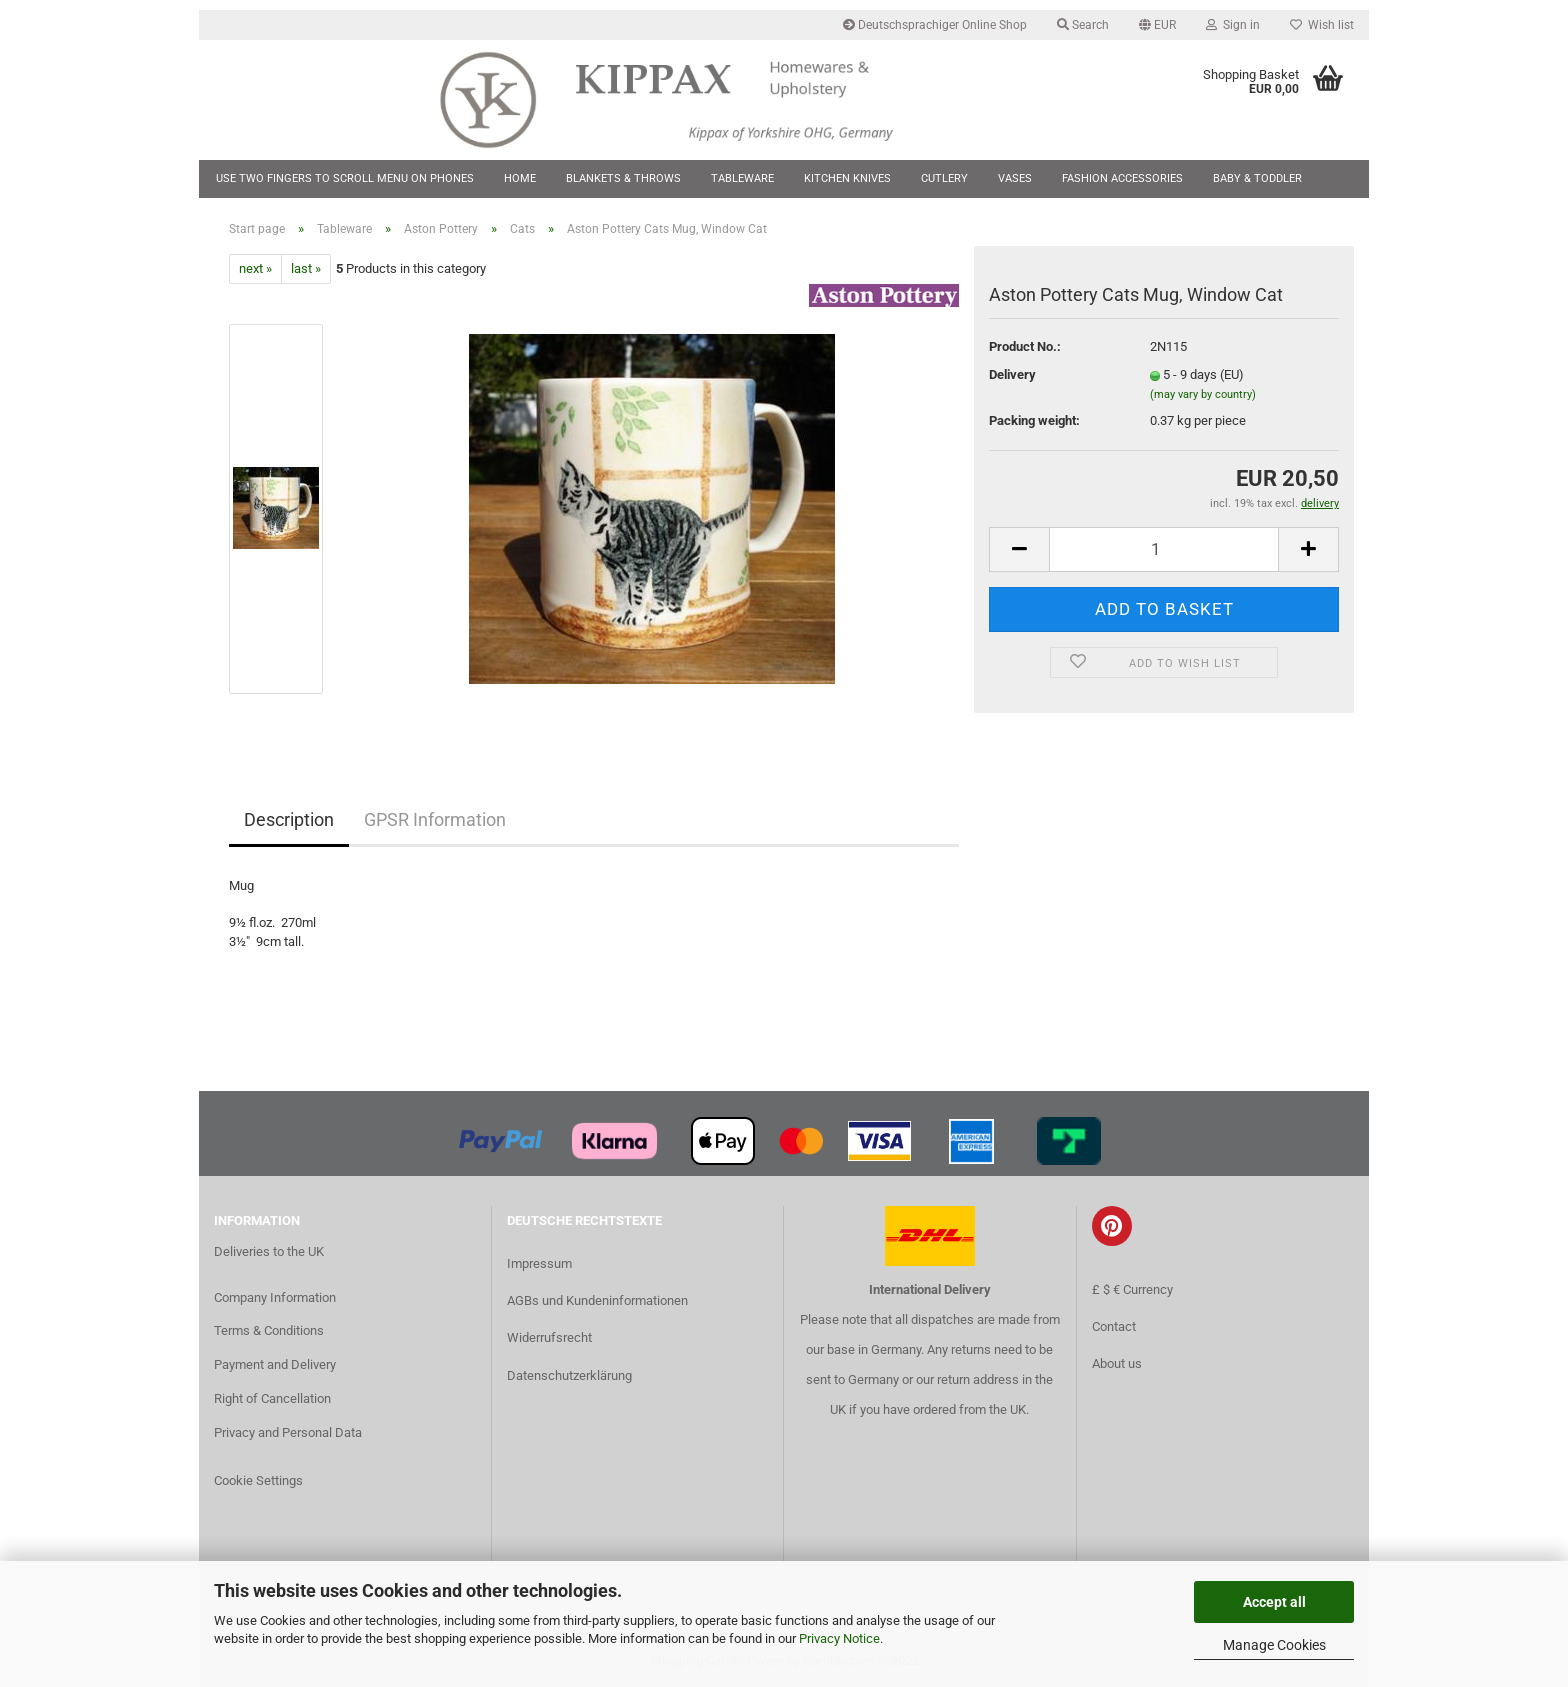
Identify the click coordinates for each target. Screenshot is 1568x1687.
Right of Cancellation (272, 1398)
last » (306, 268)
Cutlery (944, 178)
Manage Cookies (1274, 1645)
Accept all (1274, 1602)
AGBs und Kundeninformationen (597, 1300)
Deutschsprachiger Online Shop (935, 25)
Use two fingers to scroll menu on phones (345, 178)
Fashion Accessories (1122, 178)
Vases (1015, 178)
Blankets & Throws (623, 178)
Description (289, 819)
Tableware (742, 178)
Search (1083, 25)
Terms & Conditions (269, 1330)
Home (520, 178)
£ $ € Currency (1132, 1289)
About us (1117, 1363)
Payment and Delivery (275, 1364)
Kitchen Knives (847, 178)
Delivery (1012, 374)
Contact (1114, 1326)
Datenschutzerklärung (569, 1375)
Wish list (1322, 25)
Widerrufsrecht (549, 1337)
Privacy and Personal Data (288, 1432)
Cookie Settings (258, 1480)
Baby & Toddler (1257, 178)
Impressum (539, 1263)
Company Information (275, 1297)
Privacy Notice (839, 1638)
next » (255, 268)
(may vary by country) (1203, 394)
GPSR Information (435, 819)
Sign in (1233, 25)
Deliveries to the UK (269, 1251)
